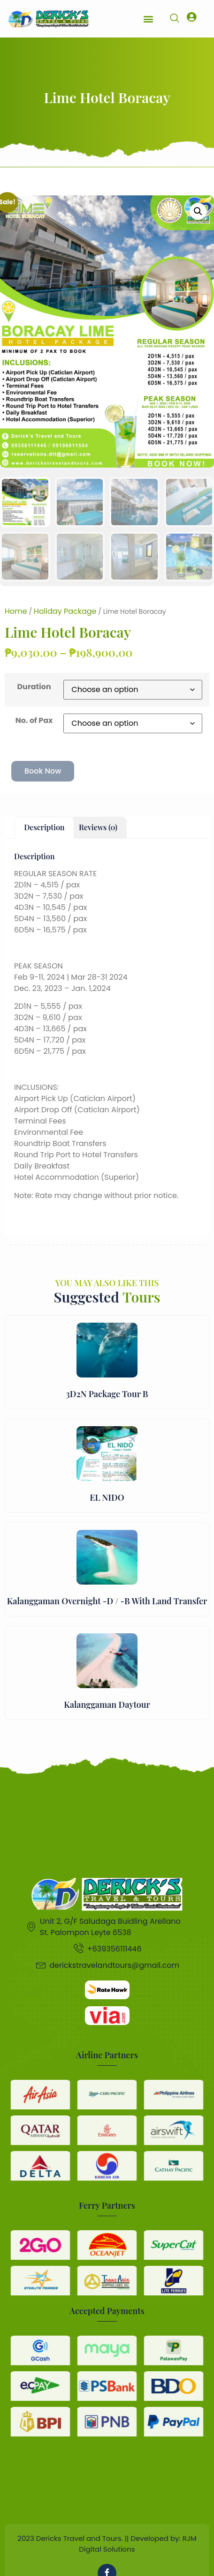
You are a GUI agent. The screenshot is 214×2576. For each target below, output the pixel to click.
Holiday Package (65, 611)
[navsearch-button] (174, 18)
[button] (148, 19)
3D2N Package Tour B (107, 1394)
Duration (34, 686)
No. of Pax (34, 720)
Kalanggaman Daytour (107, 1704)
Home (16, 611)
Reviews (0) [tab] (98, 827)
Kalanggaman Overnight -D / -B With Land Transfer (107, 1601)
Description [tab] (44, 827)
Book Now (42, 770)
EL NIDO (107, 1497)
